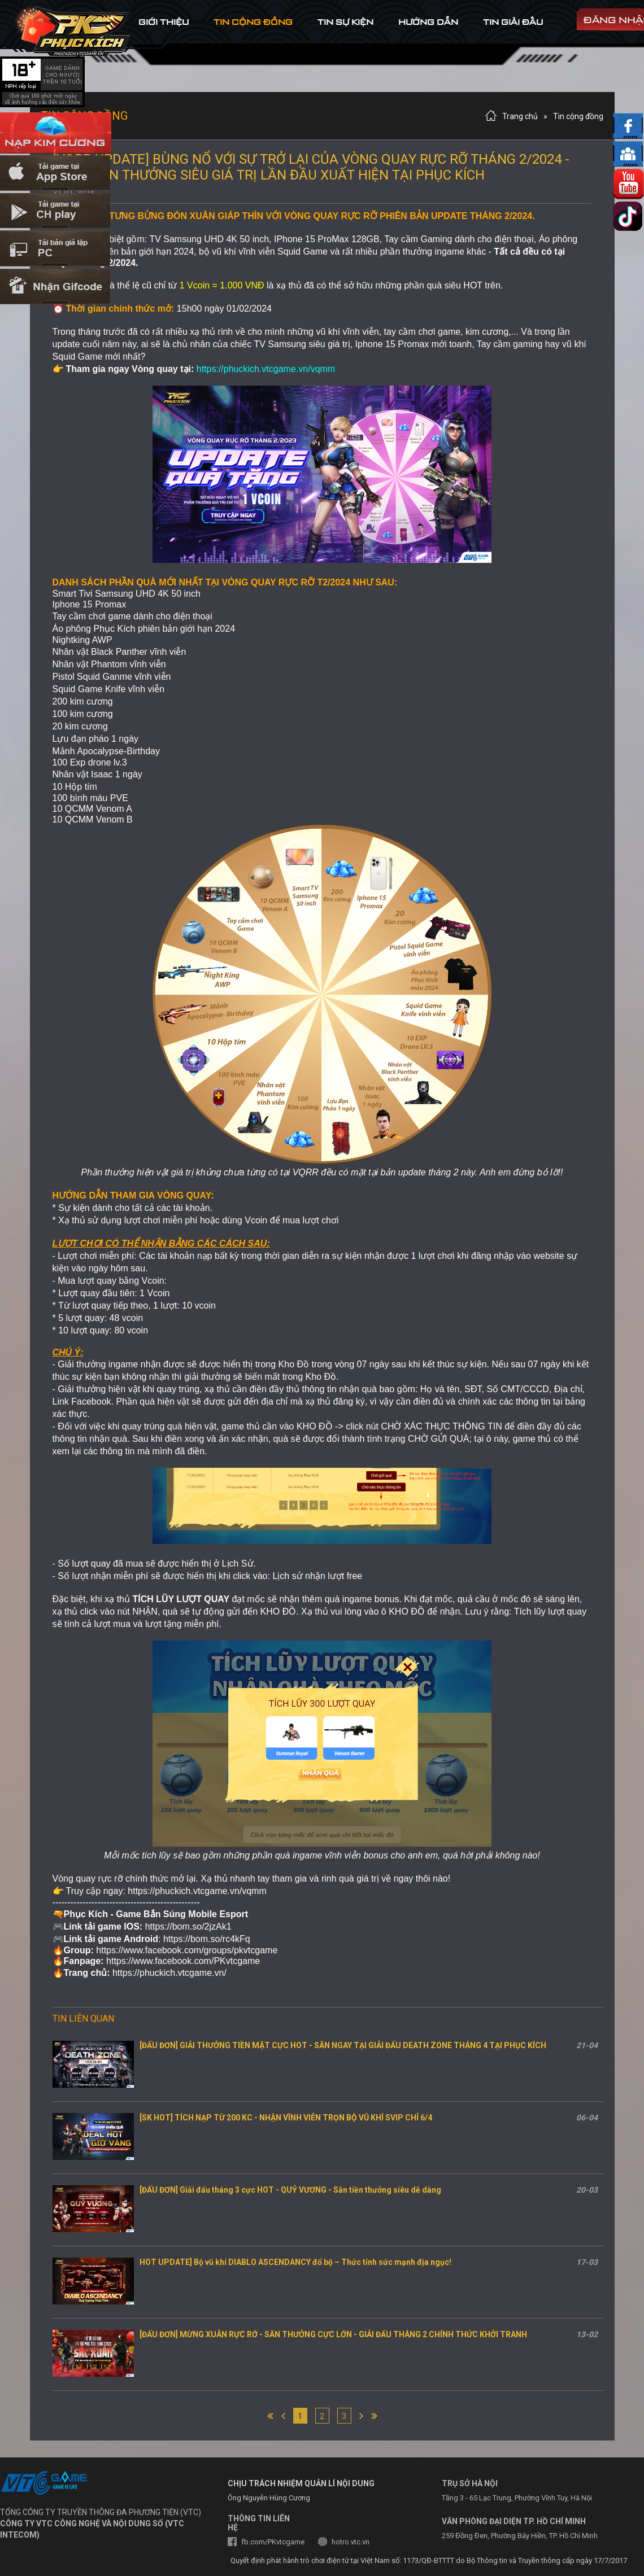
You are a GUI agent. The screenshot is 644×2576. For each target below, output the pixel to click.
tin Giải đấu (513, 21)
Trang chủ (520, 116)
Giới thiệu (163, 21)
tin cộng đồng (253, 21)
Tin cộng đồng (578, 116)
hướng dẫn (428, 21)
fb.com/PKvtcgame (272, 2542)
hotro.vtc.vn (350, 2542)
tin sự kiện (345, 21)
